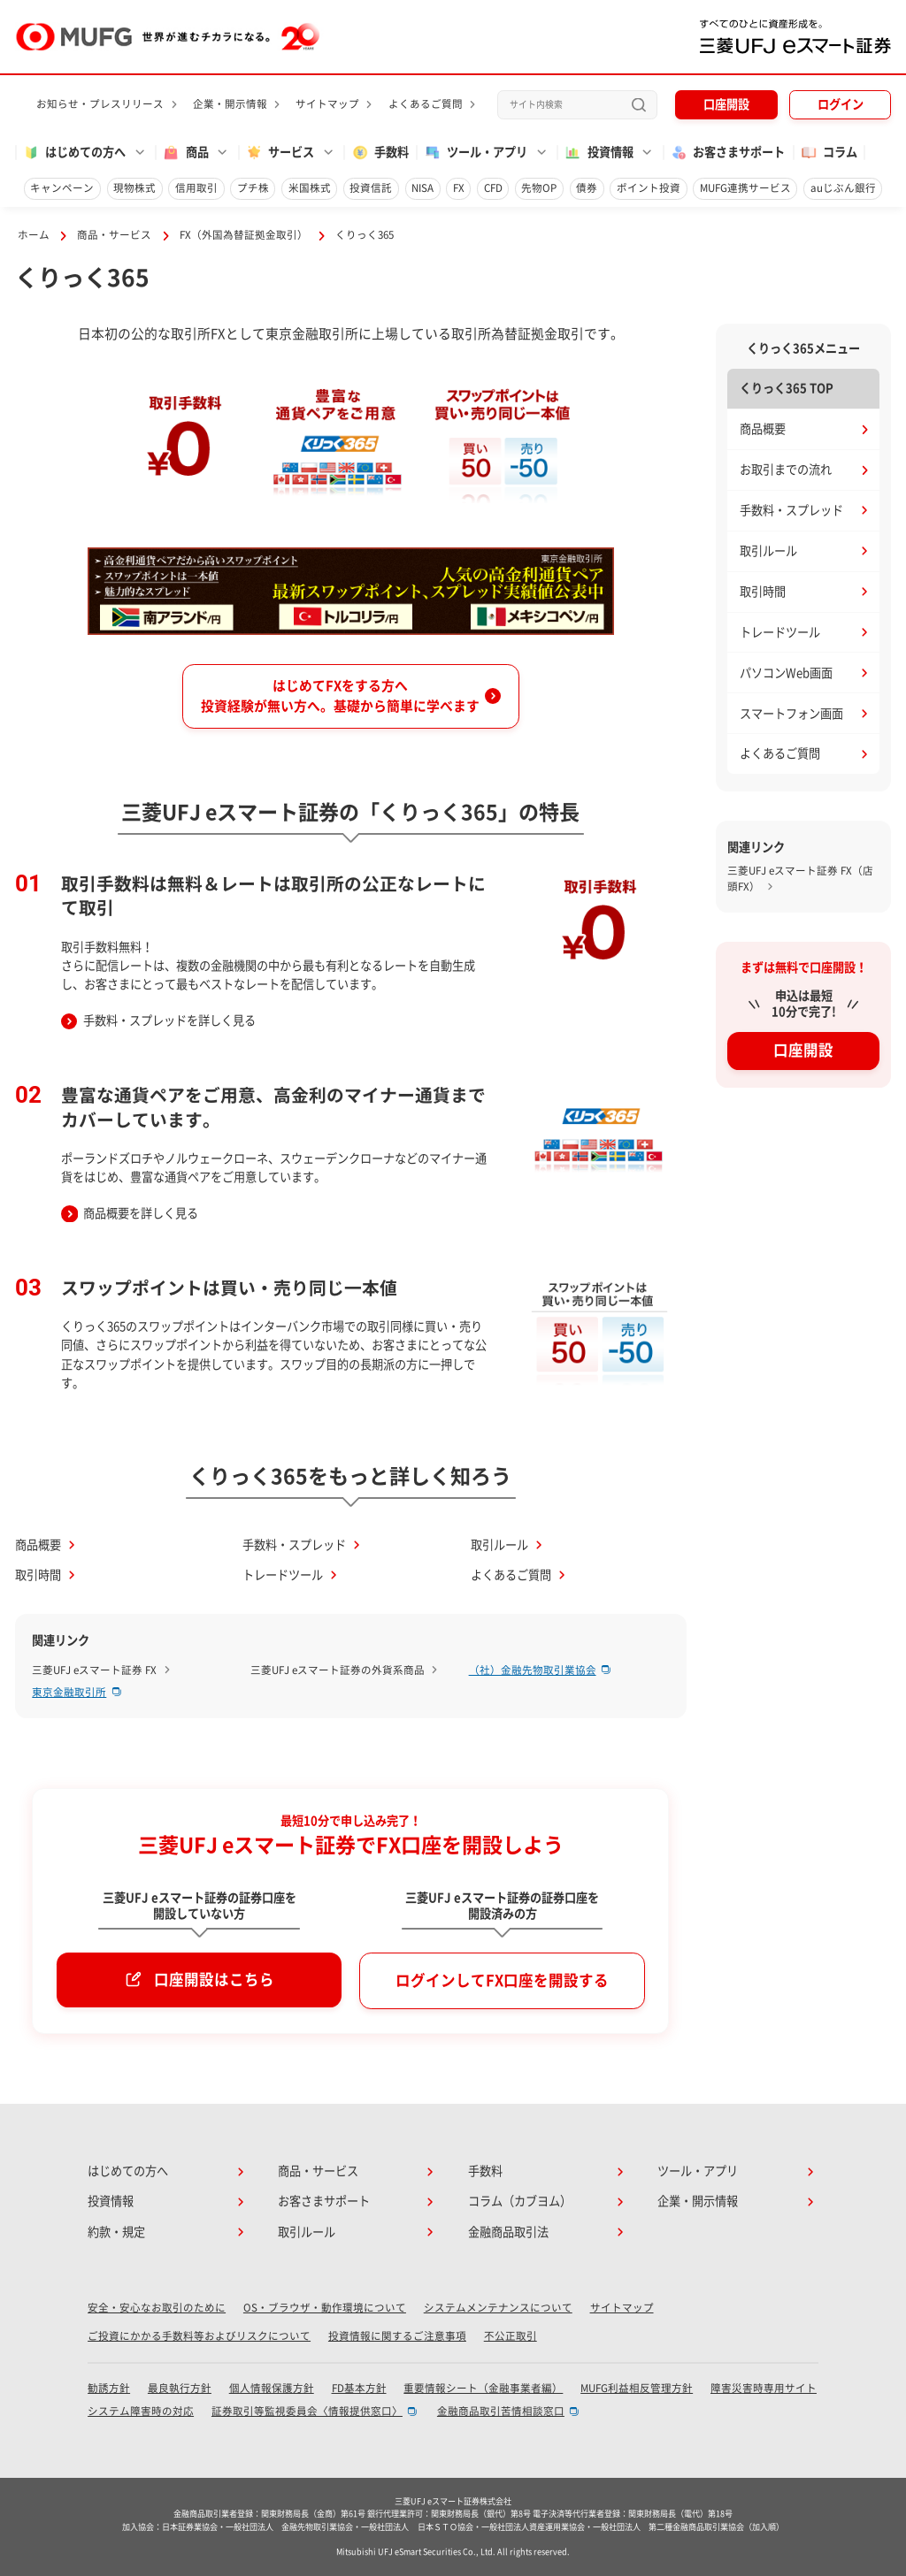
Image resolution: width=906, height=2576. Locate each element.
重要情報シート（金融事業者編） (483, 2388)
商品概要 (38, 1545)
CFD (493, 188)
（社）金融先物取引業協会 (532, 1670)
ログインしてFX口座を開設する (502, 1980)
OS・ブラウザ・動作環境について (324, 2307)
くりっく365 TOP (786, 388)
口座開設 (726, 104)
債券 (586, 188)
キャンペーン (62, 188)
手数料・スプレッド (294, 1545)
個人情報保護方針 (271, 2388)
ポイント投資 (648, 188)
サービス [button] (279, 152)
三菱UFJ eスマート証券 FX (94, 1670)
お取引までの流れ (786, 469)
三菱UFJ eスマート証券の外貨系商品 (337, 1670)
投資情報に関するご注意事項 (397, 2336)
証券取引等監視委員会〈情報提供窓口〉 (307, 2411)
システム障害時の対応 (141, 2411)
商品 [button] (185, 152)
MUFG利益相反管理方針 (636, 2388)
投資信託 (370, 188)
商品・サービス (114, 235)
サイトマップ (327, 104)
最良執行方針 (179, 2388)
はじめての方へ (128, 2171)
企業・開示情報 (230, 104)
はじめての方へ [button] (74, 152)
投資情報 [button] (598, 152)
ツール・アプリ (697, 2171)
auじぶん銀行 (843, 188)
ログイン (841, 104)
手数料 (380, 152)
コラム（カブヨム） (520, 2201)
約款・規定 (116, 2232)
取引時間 (38, 1575)
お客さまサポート (727, 152)
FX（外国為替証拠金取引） (244, 235)
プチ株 (253, 188)
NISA (422, 188)
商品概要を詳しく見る (140, 1213)
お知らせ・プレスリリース (100, 104)
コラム (828, 152)
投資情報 (111, 2201)
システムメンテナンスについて (498, 2307)
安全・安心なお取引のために (157, 2307)
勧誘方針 (109, 2388)
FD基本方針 (359, 2388)
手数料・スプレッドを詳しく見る (169, 1020)
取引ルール (499, 1545)
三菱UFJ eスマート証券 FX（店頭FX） (800, 879)
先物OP (539, 188)
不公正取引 (510, 2336)
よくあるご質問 (425, 104)
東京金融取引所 (69, 1692)
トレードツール (282, 1575)
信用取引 (196, 188)
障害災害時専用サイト (763, 2388)
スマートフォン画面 (791, 713)
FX (459, 188)
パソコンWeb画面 (786, 673)
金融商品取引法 (508, 2232)
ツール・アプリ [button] (475, 152)
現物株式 (134, 188)
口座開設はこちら (214, 1979)
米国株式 (309, 188)
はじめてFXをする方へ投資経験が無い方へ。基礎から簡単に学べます (340, 696)
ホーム (34, 235)
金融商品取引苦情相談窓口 (500, 2411)
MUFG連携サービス (745, 188)
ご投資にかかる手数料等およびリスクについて (199, 2336)
